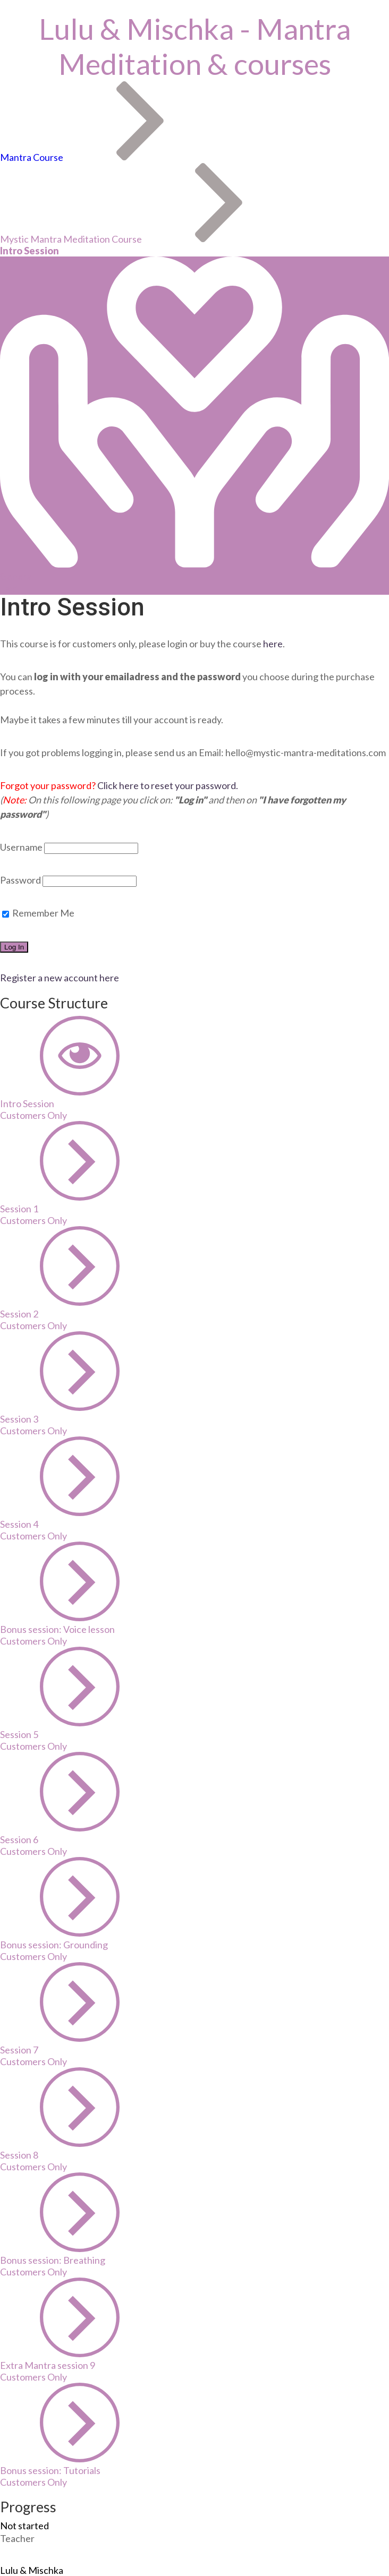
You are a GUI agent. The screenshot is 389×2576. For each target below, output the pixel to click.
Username (21, 847)
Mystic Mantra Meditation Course (71, 239)
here (272, 643)
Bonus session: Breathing (52, 2260)
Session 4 (19, 1524)
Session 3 (19, 1419)
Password (20, 880)
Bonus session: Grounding (54, 1944)
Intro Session (27, 1103)
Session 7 (19, 2050)
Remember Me (38, 913)
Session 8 (19, 2155)
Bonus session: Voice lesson (57, 1629)
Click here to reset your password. (167, 785)
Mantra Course (31, 157)
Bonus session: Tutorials (50, 2470)
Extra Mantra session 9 (47, 2365)
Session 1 (19, 1208)
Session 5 (19, 1734)
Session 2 (19, 1314)
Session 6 (19, 1839)
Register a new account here (59, 977)
